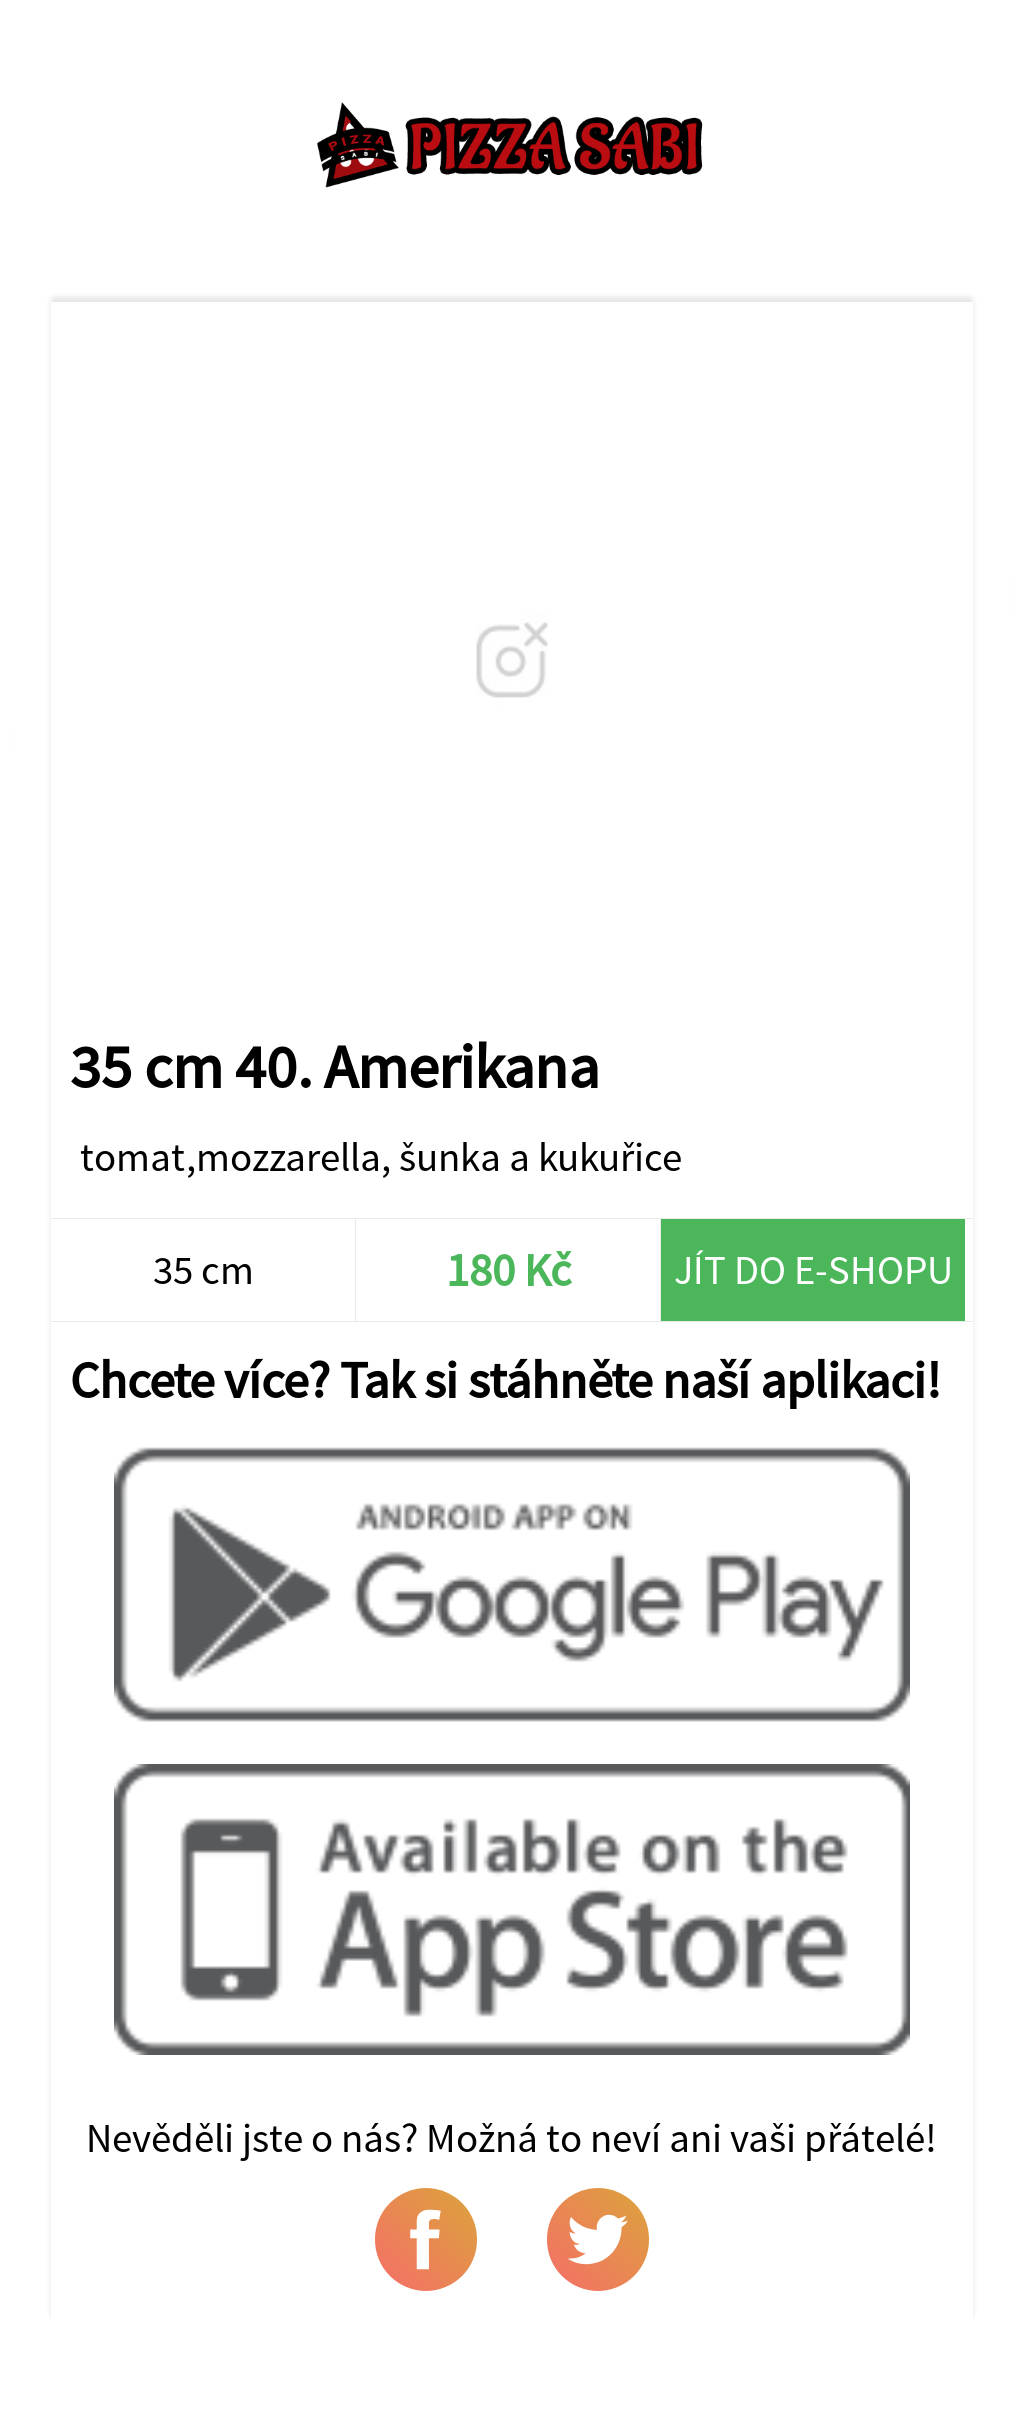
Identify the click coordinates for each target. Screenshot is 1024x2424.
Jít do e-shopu (813, 1269)
